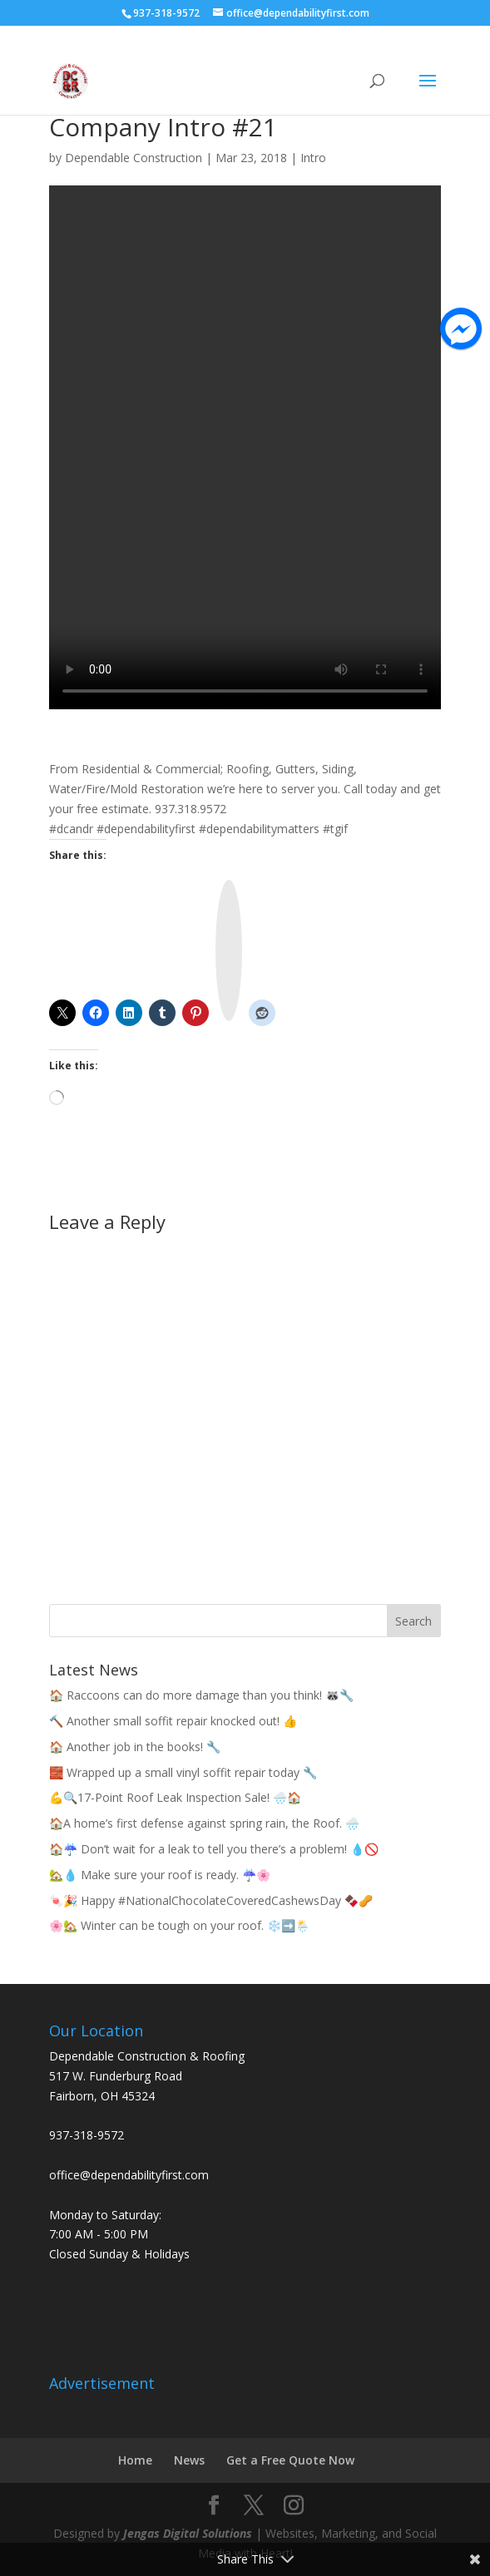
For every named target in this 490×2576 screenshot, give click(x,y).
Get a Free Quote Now (290, 2460)
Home (135, 2460)
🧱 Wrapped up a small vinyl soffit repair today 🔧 (183, 1772)
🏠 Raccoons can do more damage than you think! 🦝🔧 (201, 1695)
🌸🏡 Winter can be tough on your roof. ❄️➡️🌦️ (179, 1925)
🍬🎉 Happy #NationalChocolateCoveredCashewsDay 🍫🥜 (211, 1900)
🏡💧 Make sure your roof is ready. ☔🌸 (159, 1875)
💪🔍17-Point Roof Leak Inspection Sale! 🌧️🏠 (175, 1797)
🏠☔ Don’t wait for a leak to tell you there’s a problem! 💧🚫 (214, 1849)
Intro (313, 157)
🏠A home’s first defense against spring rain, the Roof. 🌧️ (204, 1823)
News (189, 2460)
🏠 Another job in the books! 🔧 (134, 1746)
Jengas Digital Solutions (187, 2533)
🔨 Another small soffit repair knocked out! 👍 (173, 1721)
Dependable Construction (133, 157)
